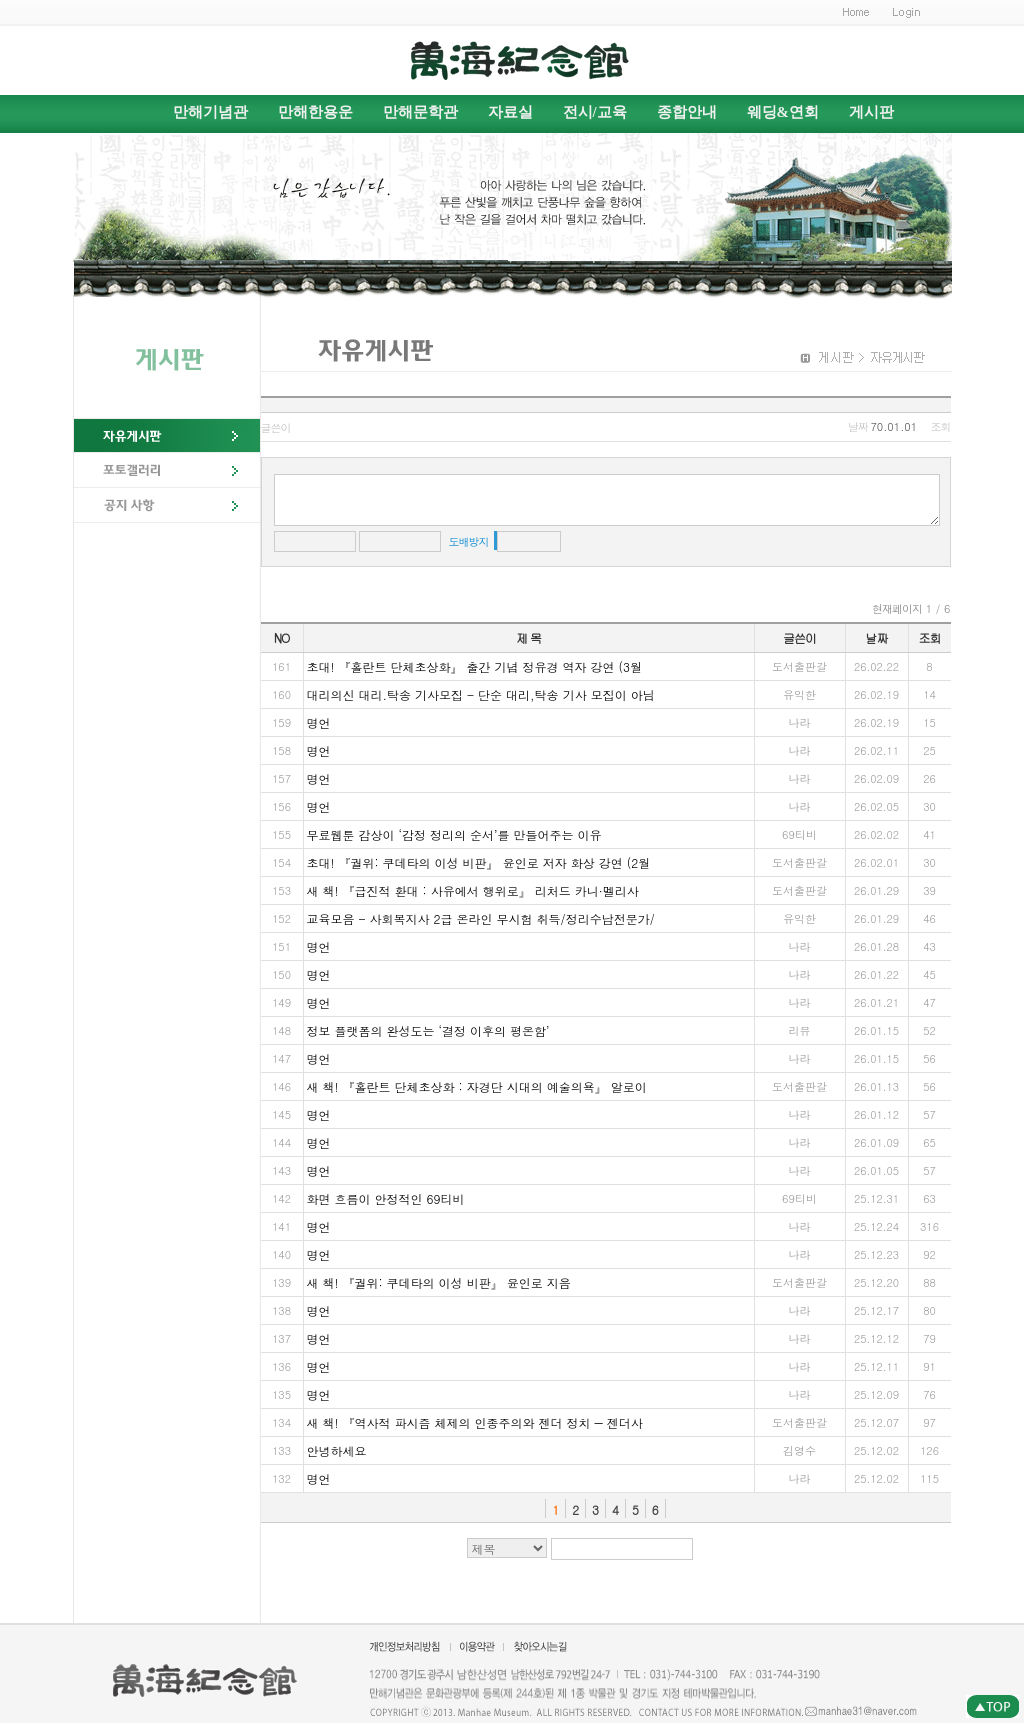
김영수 (799, 1450)
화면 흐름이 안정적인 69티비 (386, 1198)
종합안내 (687, 112)
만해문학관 (420, 112)
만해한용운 (315, 112)
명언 (319, 722)
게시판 (871, 112)
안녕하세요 (337, 1450)
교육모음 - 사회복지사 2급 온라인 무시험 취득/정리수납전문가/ (481, 918)
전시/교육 (595, 112)
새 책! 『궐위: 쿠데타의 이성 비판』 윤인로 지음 (439, 1282)
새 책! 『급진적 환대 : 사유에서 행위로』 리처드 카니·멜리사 (473, 890)
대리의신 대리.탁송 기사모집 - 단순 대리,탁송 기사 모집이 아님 (481, 694)
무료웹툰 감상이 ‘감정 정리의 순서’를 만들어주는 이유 (454, 834)
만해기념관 (210, 112)
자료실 (510, 112)
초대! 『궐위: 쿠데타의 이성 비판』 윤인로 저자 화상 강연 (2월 (479, 862)
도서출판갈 (799, 666)
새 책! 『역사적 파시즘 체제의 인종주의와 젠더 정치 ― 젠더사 (475, 1422)
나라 (800, 722)
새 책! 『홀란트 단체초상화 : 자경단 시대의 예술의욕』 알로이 (477, 1086)
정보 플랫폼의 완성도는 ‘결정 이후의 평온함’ (428, 1030)
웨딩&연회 (783, 112)
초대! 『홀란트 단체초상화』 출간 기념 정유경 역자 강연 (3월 (475, 666)
